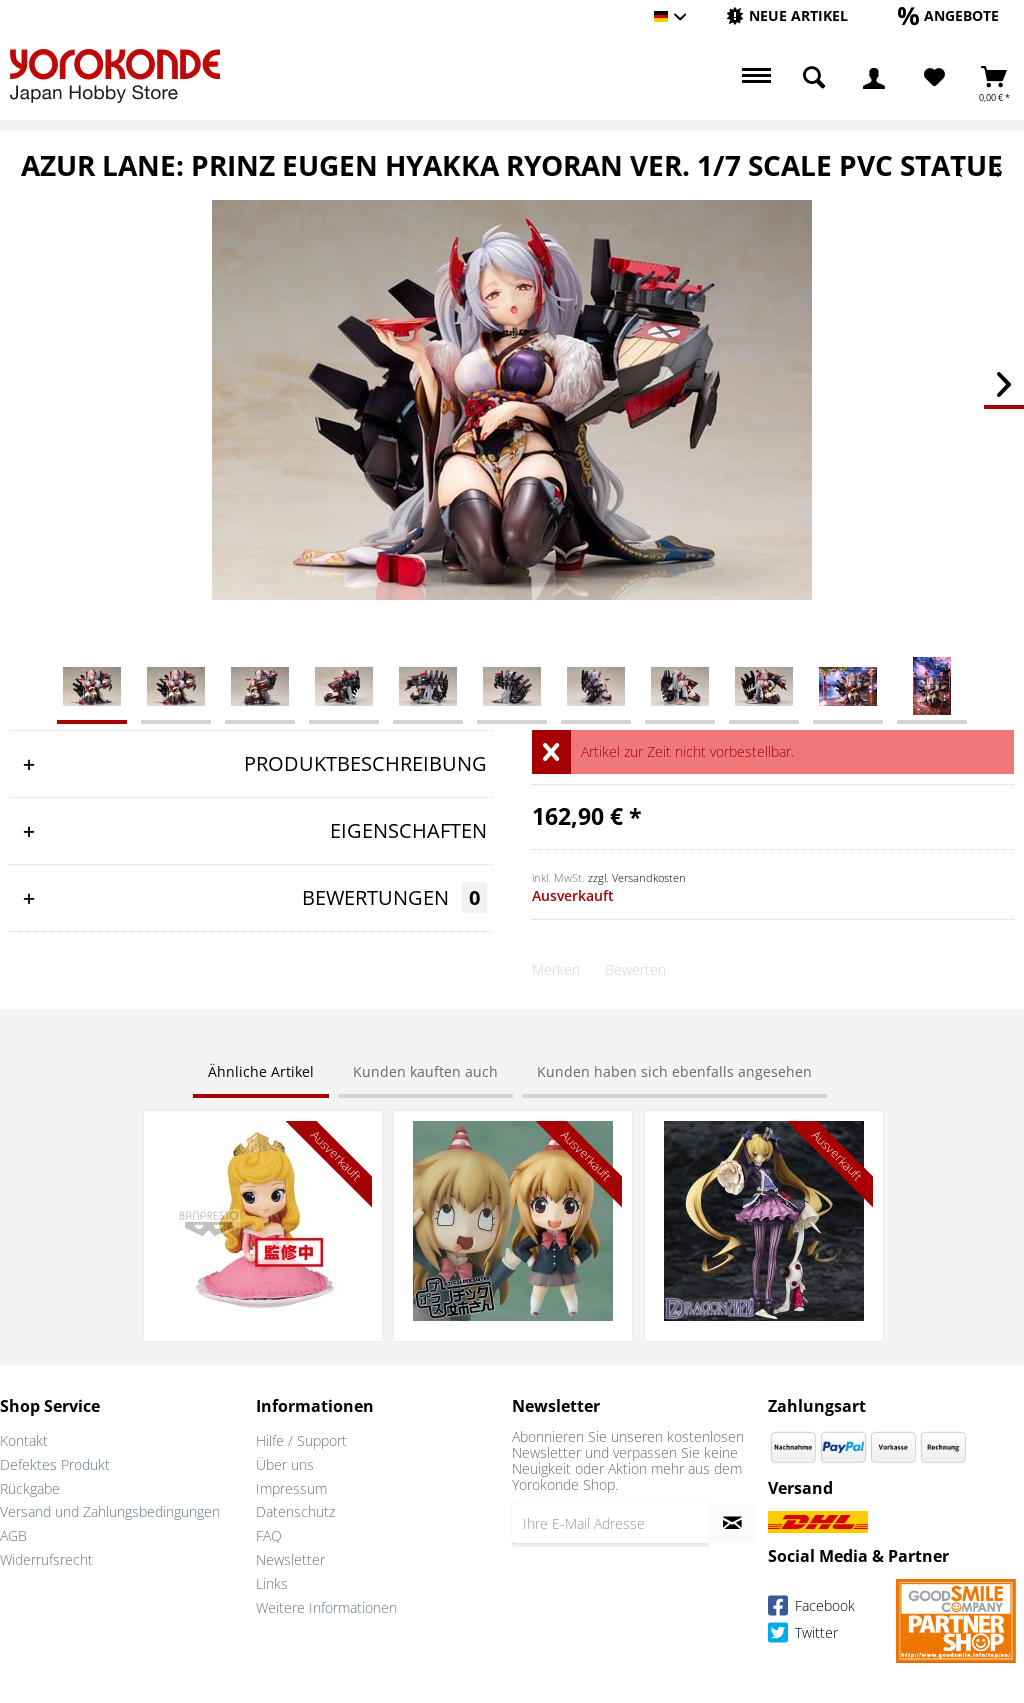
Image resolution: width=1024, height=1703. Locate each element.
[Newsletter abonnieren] (732, 1523)
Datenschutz (295, 1511)
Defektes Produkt (55, 1464)
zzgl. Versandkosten (637, 877)
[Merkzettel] (934, 78)
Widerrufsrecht (46, 1559)
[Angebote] (948, 15)
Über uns (285, 1464)
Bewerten (635, 969)
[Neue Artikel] (787, 15)
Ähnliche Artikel (261, 1071)
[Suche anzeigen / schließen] (814, 78)
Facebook (811, 1608)
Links (272, 1583)
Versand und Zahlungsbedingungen (110, 1511)
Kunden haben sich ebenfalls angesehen (674, 1071)
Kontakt (24, 1440)
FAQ (269, 1535)
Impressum (291, 1488)
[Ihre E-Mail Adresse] (610, 1523)
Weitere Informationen (326, 1607)
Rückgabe (30, 1488)
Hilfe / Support (301, 1440)
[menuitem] (787, 16)
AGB (13, 1535)
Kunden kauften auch (425, 1071)
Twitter (803, 1635)
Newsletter (290, 1559)
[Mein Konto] (874, 78)
